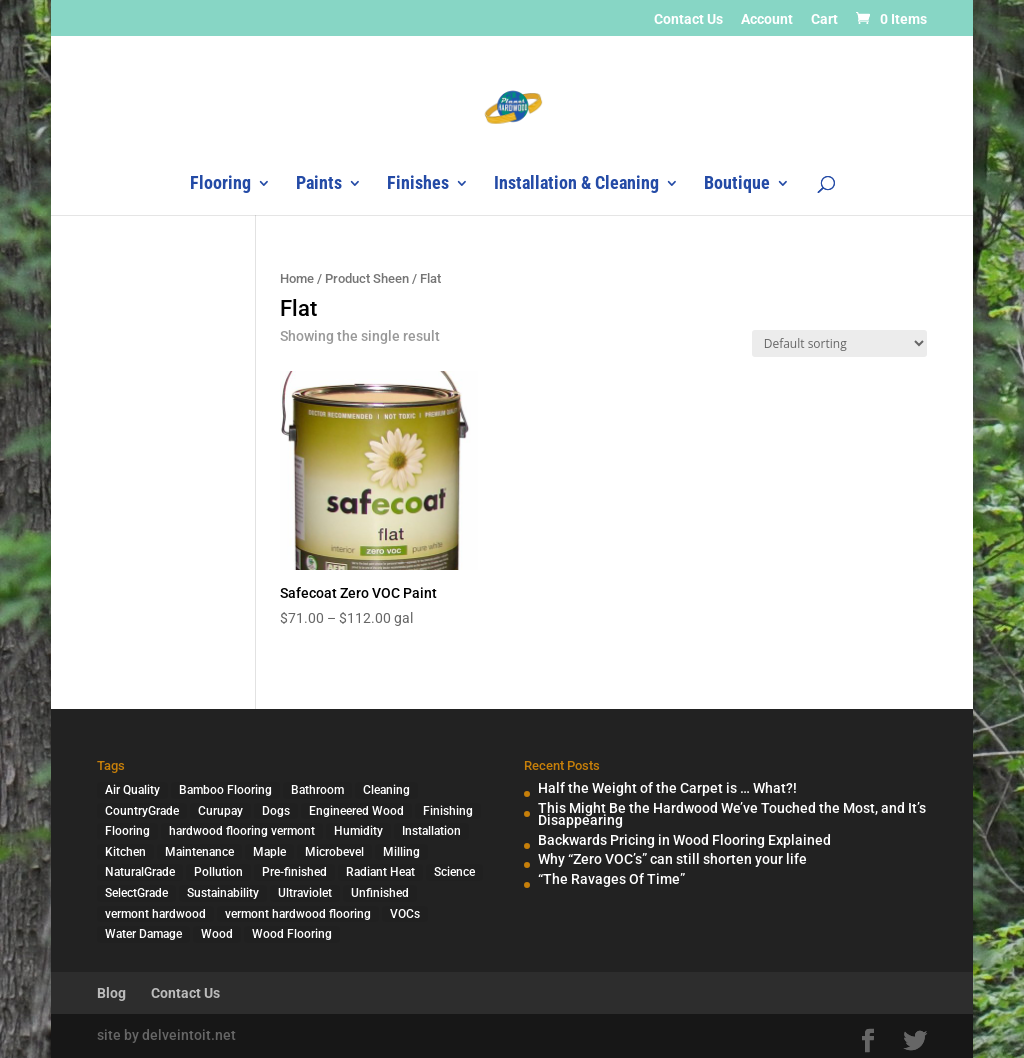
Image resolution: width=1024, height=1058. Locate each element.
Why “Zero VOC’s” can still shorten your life (672, 859)
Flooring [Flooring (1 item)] (127, 831)
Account (767, 19)
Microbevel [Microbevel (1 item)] (334, 852)
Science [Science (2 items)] (454, 872)
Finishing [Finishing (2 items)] (448, 811)
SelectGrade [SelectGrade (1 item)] (136, 893)
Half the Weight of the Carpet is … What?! (667, 788)
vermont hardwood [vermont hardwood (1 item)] (155, 914)
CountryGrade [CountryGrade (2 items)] (142, 811)
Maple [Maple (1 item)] (269, 852)
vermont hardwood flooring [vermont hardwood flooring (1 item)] (298, 914)
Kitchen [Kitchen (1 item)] (125, 852)
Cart (824, 19)
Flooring (220, 184)
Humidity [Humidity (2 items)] (358, 831)
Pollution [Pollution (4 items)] (218, 872)
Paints (319, 184)
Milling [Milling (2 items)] (401, 852)
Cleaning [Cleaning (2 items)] (386, 790)
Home (297, 278)
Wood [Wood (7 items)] (217, 934)
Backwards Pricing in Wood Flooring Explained (684, 840)
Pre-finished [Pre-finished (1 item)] (294, 872)
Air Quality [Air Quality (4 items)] (132, 790)
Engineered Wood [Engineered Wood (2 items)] (356, 811)
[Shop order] (839, 343)
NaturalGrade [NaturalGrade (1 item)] (140, 872)
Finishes (418, 184)
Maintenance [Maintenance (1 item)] (199, 852)
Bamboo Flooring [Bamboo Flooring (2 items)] (225, 790)
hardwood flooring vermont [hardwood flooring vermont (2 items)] (242, 831)
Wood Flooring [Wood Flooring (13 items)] (292, 934)
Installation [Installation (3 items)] (431, 831)
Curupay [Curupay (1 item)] (220, 811)
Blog (111, 993)
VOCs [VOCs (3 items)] (405, 914)
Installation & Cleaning (576, 184)
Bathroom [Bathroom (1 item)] (317, 790)
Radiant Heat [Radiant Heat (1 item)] (380, 872)
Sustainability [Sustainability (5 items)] (223, 893)
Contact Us (688, 19)
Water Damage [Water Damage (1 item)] (143, 934)
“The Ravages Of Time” (611, 879)
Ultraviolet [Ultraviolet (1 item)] (305, 893)
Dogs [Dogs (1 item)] (276, 811)
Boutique (737, 184)
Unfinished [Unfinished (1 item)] (380, 893)
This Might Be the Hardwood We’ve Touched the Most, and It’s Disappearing (732, 814)
